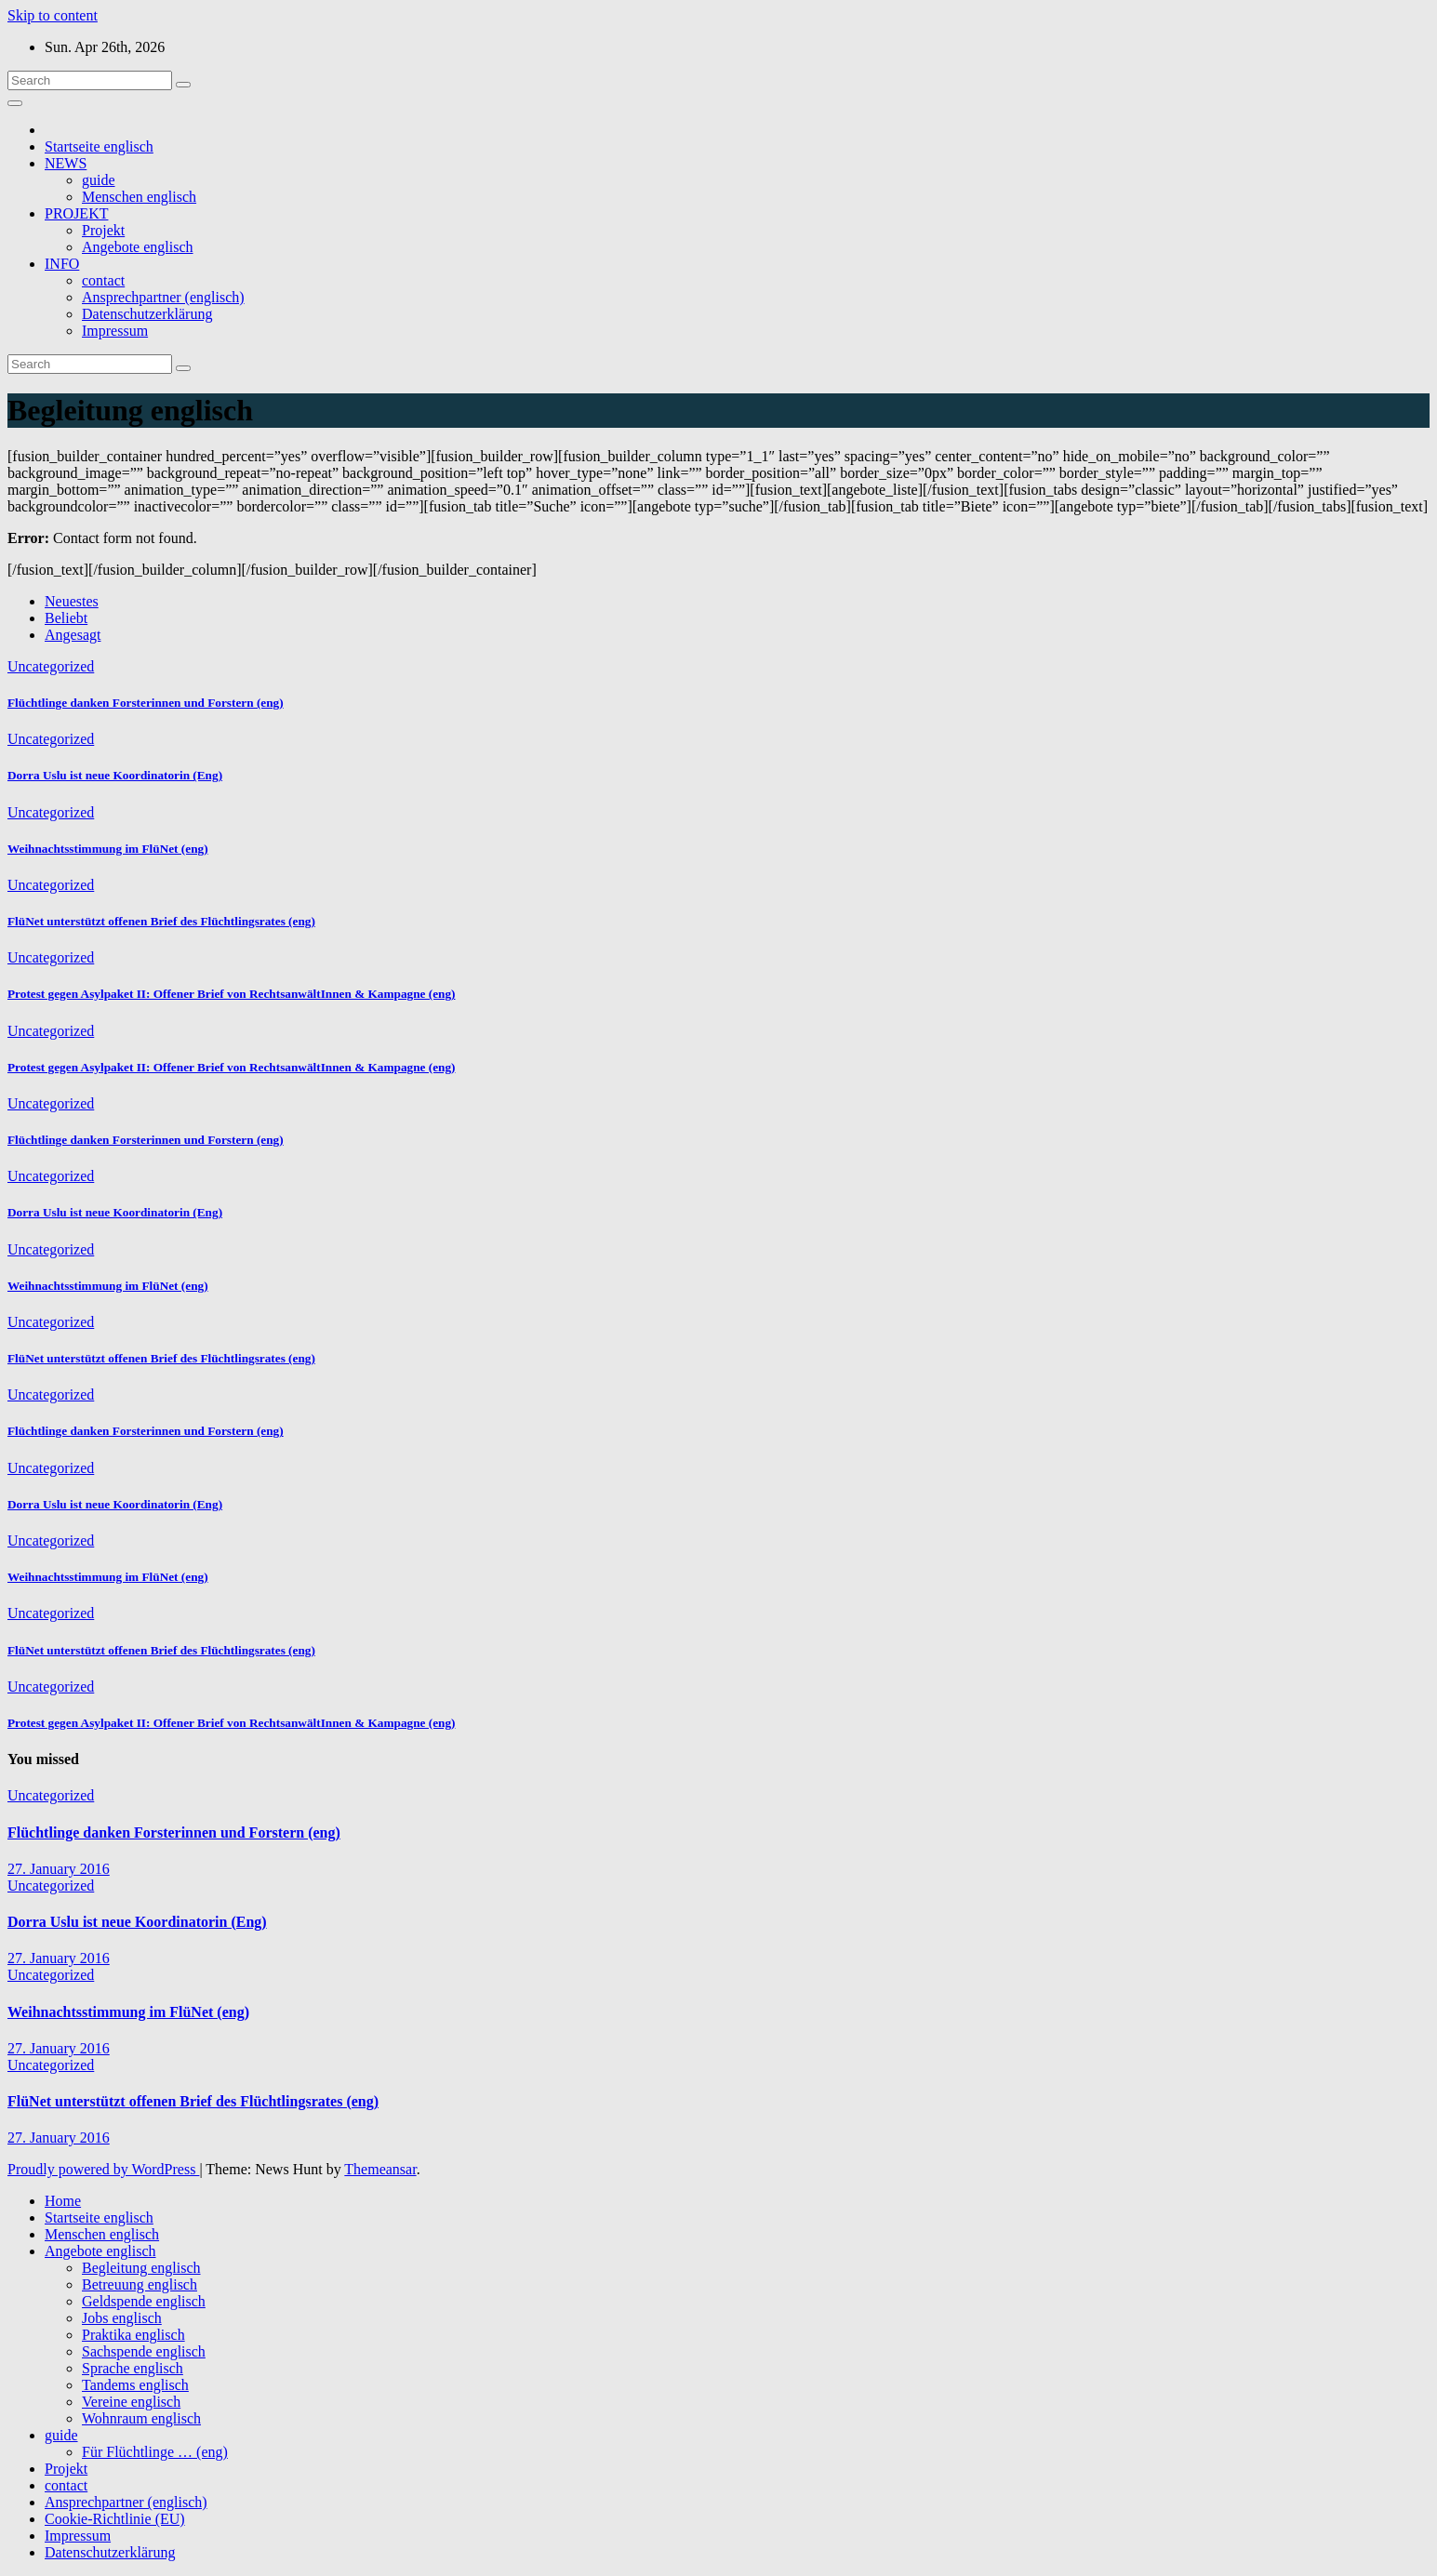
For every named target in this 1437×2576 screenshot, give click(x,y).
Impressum (115, 331)
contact (103, 280)
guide (98, 180)
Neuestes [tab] (72, 601)
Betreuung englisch (139, 2284)
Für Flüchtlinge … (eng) (155, 2452)
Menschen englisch (139, 197)
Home (63, 2201)
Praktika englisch (133, 2335)
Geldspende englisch (144, 2301)
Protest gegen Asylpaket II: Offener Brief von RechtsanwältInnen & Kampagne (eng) (231, 994)
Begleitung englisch (141, 2268)
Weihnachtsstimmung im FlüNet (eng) (107, 849)
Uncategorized (50, 666)
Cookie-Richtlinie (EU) (115, 2519)
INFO (62, 264)
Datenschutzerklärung (147, 314)
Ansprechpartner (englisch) (163, 297)
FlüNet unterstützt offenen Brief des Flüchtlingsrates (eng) (161, 921)
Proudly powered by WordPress (103, 2169)
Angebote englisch (137, 247)
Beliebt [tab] (66, 618)
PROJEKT (76, 213)
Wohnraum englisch (141, 2418)
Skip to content (52, 15)
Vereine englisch (131, 2402)
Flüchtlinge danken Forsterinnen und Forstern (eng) (145, 703)
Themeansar (380, 2169)
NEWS (65, 163)
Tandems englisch (135, 2385)
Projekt (103, 230)
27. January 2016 (58, 1869)
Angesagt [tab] (72, 635)
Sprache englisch (132, 2368)
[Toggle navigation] (14, 103)
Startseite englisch (99, 146)
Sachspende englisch (144, 2351)
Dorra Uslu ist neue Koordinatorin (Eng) (114, 775)
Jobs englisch (122, 2318)
